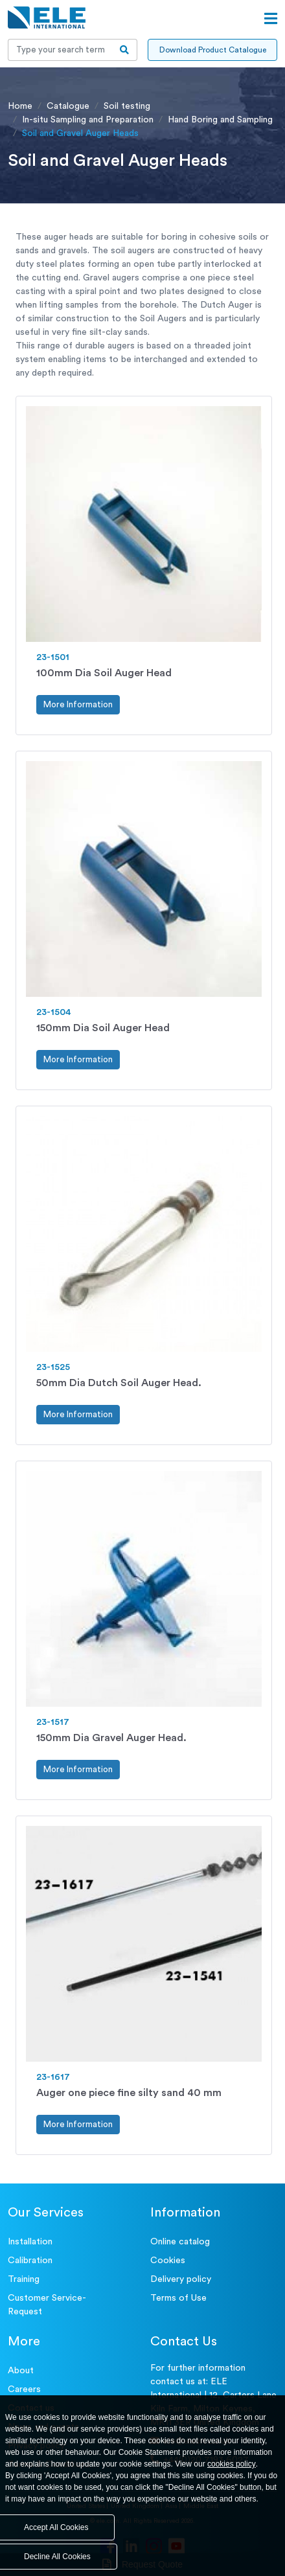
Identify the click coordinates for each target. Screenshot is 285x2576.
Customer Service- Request (47, 2305)
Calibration (30, 2260)
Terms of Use (178, 2298)
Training (24, 2279)
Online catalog (180, 2241)
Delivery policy (180, 2279)
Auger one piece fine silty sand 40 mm (129, 2093)
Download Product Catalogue (212, 50)
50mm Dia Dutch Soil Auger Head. (118, 1383)
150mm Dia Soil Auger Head (103, 1028)
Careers (24, 2389)
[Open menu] (270, 19)
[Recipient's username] (60, 50)
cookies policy (231, 2463)
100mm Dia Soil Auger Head (104, 673)
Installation (30, 2241)
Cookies (167, 2260)
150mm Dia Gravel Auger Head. (111, 1738)
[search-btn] (124, 50)
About (21, 2370)
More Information (78, 704)
